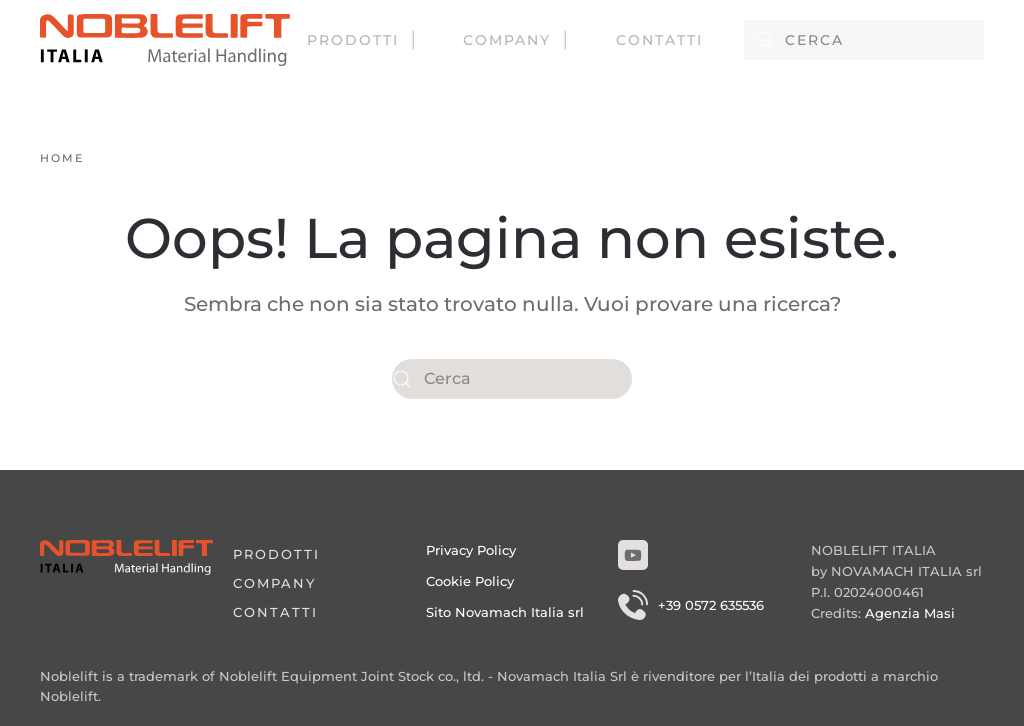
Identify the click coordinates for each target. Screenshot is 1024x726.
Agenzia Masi (910, 613)
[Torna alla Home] (165, 40)
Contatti (659, 40)
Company (507, 40)
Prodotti (353, 40)
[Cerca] (864, 40)
